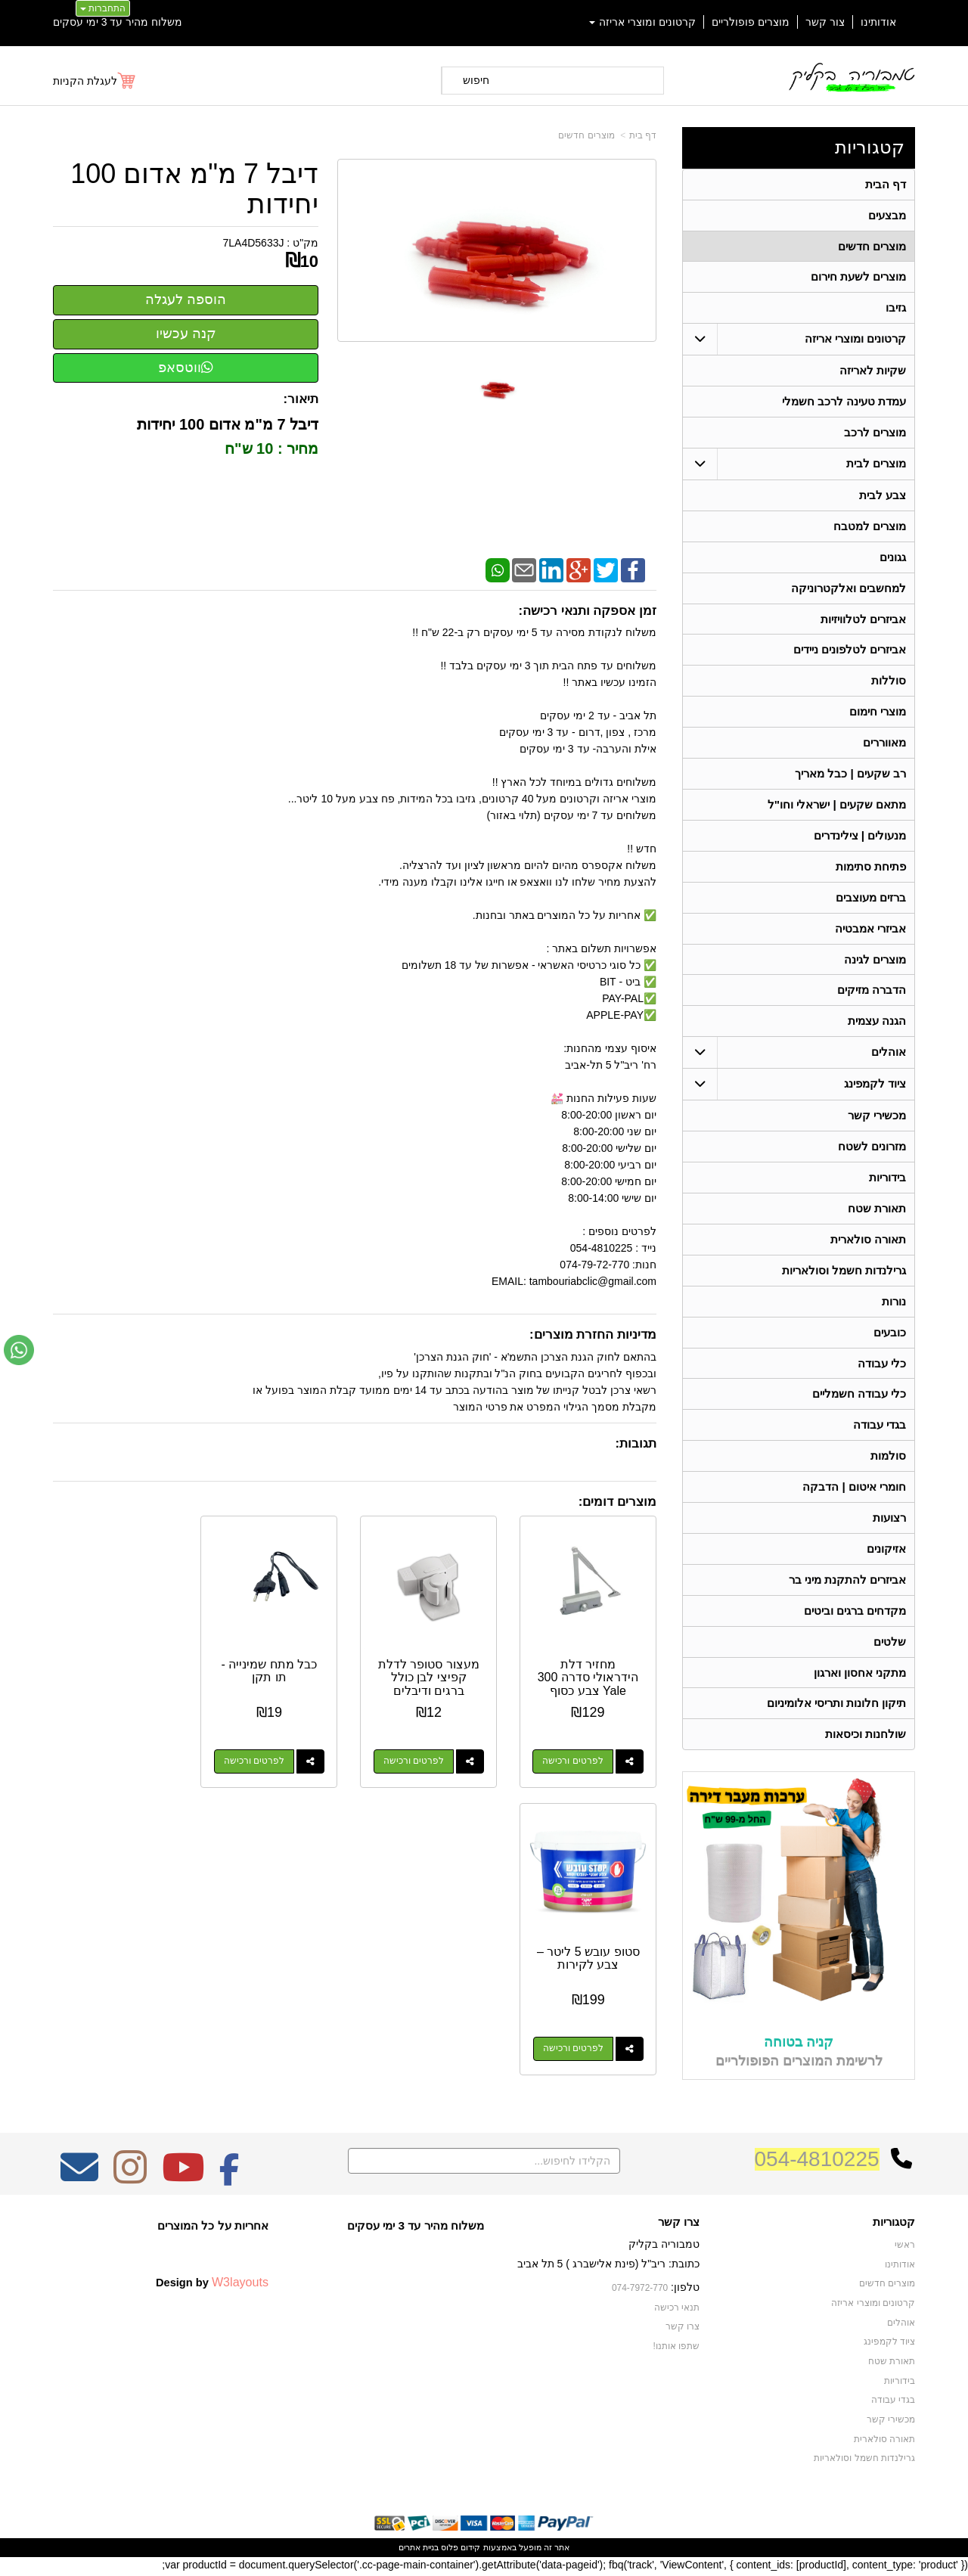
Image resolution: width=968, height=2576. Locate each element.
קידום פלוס (459, 2550)
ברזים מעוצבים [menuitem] (871, 898)
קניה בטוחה (798, 2045)
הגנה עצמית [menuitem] (877, 1022)
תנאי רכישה (677, 2310)
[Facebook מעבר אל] (229, 2180)
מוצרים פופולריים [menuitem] (751, 22)
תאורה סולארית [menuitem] (868, 1241)
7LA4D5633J (253, 243)
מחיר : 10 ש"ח (269, 448)
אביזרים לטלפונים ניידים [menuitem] (850, 650)
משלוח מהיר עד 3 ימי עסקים (117, 22)
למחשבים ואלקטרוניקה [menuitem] (848, 588)
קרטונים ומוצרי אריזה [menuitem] (643, 22)
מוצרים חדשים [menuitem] (872, 246)
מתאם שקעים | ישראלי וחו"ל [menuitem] (837, 805)
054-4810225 (817, 2162)
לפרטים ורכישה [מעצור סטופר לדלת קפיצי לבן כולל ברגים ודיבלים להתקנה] (417, 1758)
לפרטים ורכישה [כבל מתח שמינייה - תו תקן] (261, 1758)
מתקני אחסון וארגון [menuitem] (860, 1675)
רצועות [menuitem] (889, 1520)
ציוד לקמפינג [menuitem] (875, 1085)
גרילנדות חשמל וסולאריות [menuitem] (844, 1272)
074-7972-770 (640, 2291)
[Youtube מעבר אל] (183, 2180)
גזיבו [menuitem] (896, 308)
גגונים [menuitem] (893, 557)
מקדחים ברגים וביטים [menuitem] (855, 1613)
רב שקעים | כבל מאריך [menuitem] (850, 774)
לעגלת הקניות (85, 81)
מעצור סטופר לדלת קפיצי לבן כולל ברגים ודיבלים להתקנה (433, 1681)
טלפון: (685, 2290)
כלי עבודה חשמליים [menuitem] (859, 1396)
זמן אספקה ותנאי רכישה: (587, 611)
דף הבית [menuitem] (885, 184)
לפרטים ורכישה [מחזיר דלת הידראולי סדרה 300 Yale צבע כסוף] (574, 1758)
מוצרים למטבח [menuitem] (869, 526)
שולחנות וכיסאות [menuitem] (865, 1737)
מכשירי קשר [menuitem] (877, 1117)
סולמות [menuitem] (888, 1458)
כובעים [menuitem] (889, 1334)
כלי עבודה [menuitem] (882, 1365)
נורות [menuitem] (894, 1303)
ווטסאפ (185, 367)
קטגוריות (869, 147)
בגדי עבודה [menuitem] (879, 1427)
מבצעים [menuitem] (887, 215)
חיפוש (476, 80)
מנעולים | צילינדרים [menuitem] (860, 836)
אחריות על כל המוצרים (212, 2228)
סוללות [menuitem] (888, 681)
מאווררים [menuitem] (884, 743)
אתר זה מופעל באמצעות (484, 2550)
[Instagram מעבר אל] (130, 2180)
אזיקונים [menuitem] (886, 1551)
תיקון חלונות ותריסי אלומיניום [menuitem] (837, 1706)
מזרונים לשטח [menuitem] (872, 1148)
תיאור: (301, 399)
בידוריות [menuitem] (887, 1179)
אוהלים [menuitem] (888, 1053)
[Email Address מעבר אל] (79, 2180)
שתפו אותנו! (676, 2349)
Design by (212, 2285)
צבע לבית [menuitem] (882, 495)
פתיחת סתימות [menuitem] (871, 867)
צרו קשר (679, 2225)
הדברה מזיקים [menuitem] (871, 991)
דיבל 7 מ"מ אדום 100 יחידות (194, 189)
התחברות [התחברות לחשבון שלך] (103, 8)
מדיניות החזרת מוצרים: (592, 1334)
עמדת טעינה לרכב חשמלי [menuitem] (844, 402)
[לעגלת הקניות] (95, 81)
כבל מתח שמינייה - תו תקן (276, 1668)
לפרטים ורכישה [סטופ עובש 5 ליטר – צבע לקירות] (104, 1758)
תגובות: (635, 1443)
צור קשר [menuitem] (825, 22)
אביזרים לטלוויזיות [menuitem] (863, 619)
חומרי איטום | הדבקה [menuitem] (854, 1489)
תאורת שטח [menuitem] (877, 1210)
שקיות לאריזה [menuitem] (872, 371)
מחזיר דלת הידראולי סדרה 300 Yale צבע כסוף (590, 1674)
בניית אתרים (419, 2550)
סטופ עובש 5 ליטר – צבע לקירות (119, 1668)
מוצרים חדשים (586, 135)
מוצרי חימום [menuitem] (877, 712)
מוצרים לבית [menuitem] (876, 464)
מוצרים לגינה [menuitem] (875, 960)
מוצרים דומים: (617, 1501)
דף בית (642, 135)
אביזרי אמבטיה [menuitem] (870, 929)
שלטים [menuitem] (889, 1644)
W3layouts (240, 2285)
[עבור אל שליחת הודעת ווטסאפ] (19, 1350)
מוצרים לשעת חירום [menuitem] (859, 277)
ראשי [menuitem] (905, 2248)
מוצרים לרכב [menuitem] (875, 433)
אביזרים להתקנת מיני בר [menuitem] (848, 1582)
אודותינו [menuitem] (878, 22)
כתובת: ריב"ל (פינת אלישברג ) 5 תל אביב (608, 2267)
